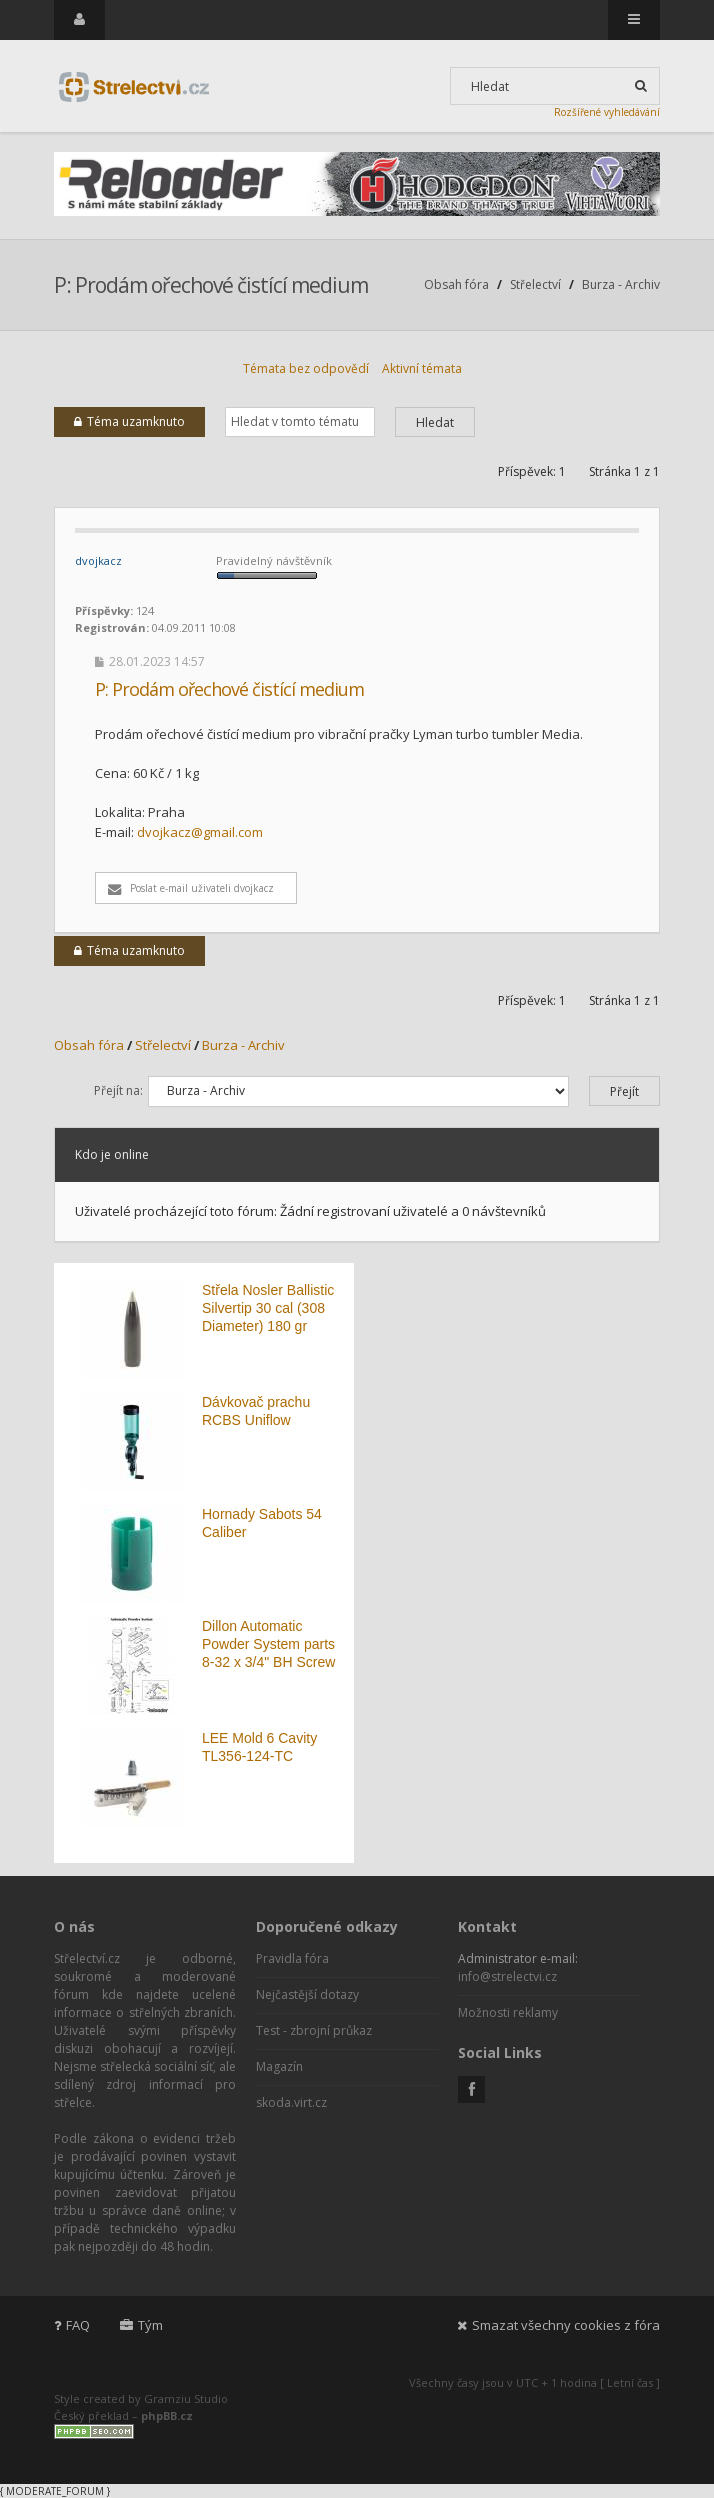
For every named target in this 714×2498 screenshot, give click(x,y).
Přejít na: (118, 1090)
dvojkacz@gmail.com (200, 832)
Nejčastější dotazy (307, 1994)
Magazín (279, 2066)
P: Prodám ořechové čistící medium (211, 285)
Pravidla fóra (292, 1958)
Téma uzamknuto (129, 421)
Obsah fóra (456, 284)
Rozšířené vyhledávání (607, 112)
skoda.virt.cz (291, 2102)
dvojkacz (98, 560)
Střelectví (535, 284)
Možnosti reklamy (508, 2012)
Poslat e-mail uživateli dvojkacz (191, 888)
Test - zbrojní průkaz (314, 2030)
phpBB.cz (167, 2415)
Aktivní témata (422, 368)
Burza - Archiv (621, 284)
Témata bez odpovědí (306, 368)
